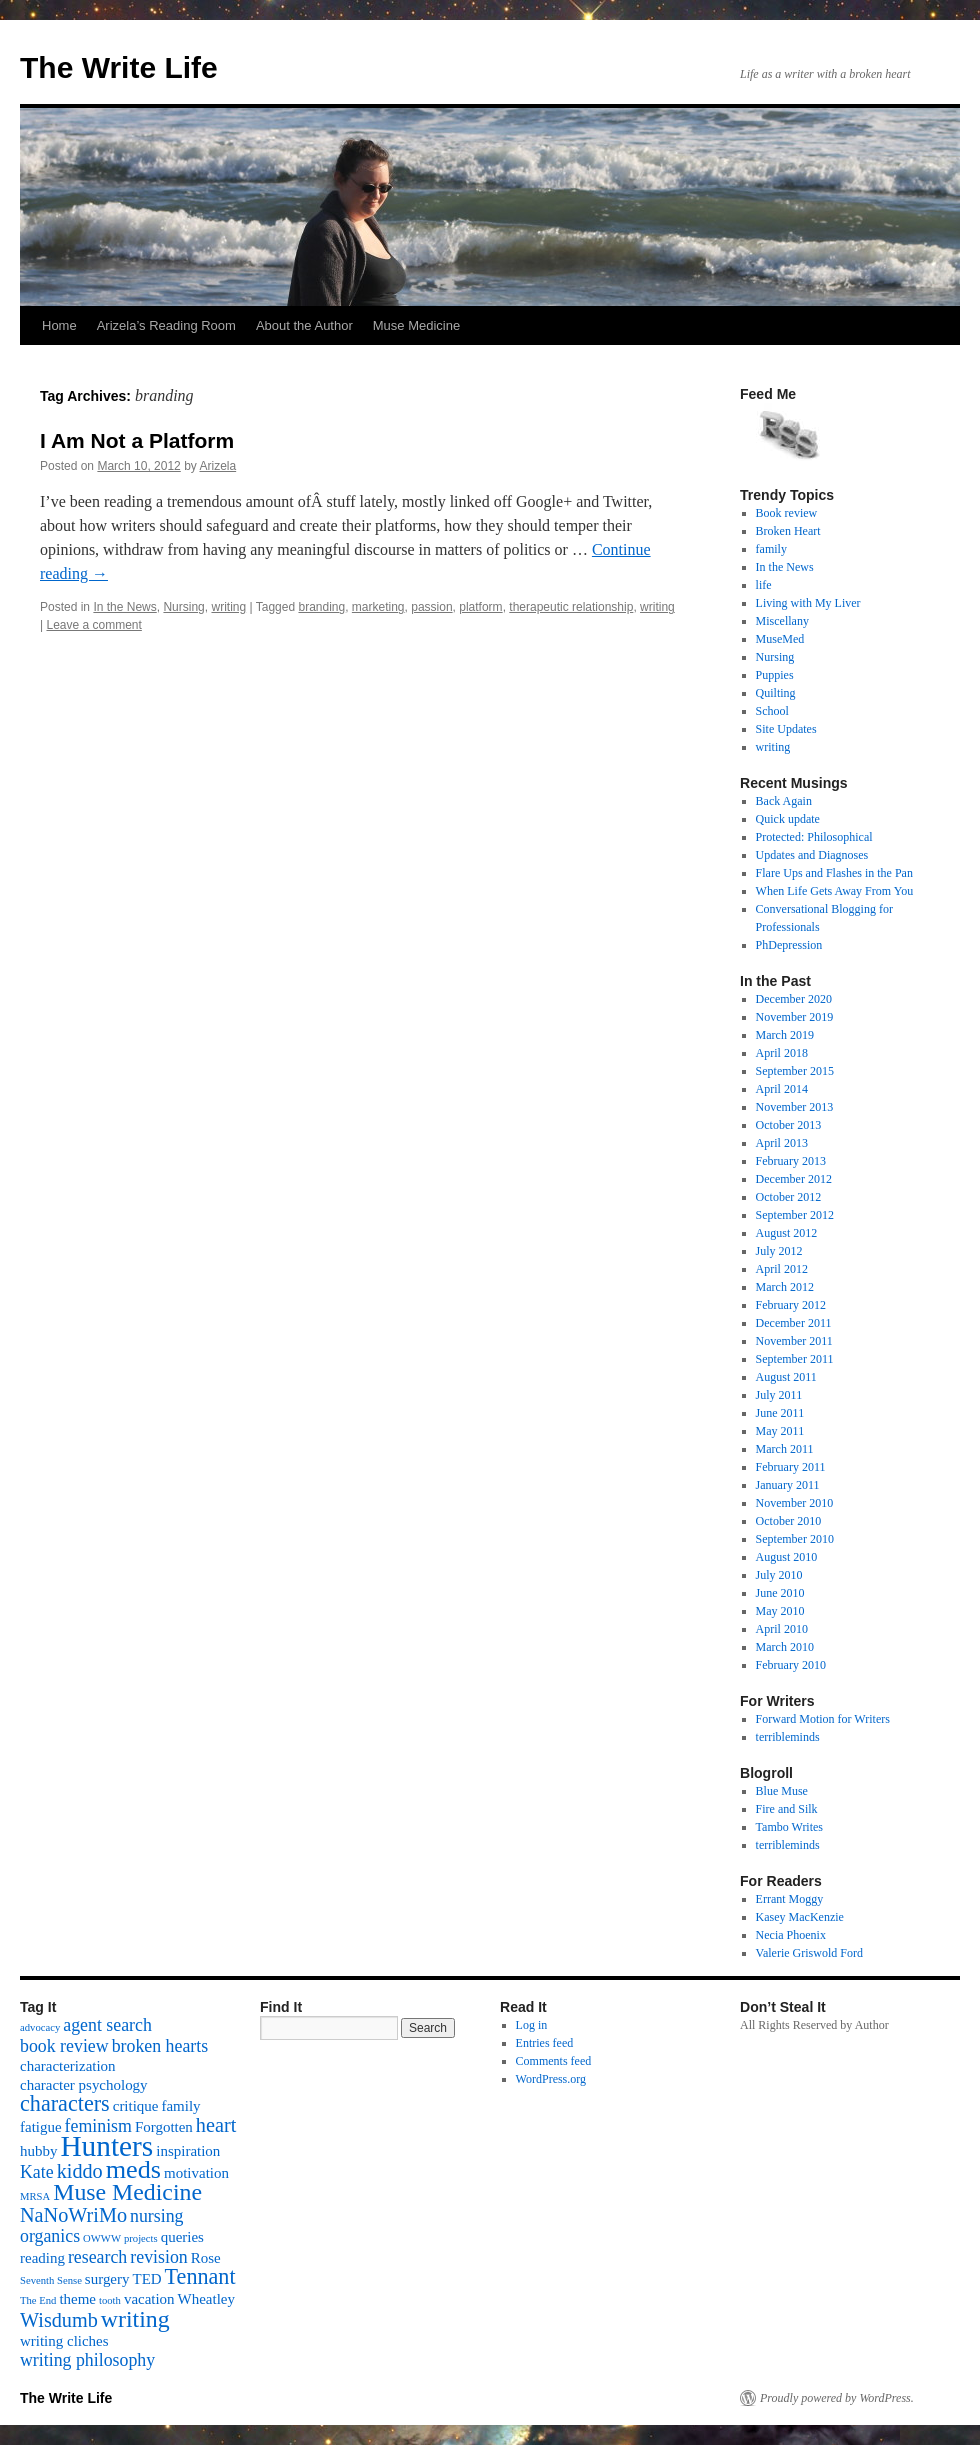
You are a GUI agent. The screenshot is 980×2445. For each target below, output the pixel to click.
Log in (532, 2025)
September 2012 (795, 1215)
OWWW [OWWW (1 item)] (102, 2238)
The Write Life (119, 67)
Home (59, 325)
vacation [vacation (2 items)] (149, 2299)
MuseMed (780, 639)
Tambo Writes (789, 1827)
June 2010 (780, 1593)
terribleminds (788, 1737)
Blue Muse (782, 1791)
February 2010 (791, 1665)
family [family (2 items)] (180, 2106)
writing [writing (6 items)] (135, 2319)
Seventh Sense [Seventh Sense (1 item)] (51, 2280)
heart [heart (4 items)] (216, 2125)
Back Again (784, 801)
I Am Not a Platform (137, 440)
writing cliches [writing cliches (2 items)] (64, 2341)
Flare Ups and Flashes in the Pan (834, 873)
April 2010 (782, 1629)
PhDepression (789, 945)
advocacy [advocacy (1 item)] (40, 2027)
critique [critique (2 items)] (136, 2106)
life (764, 585)
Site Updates (786, 729)
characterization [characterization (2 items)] (68, 2066)
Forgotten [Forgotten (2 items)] (164, 2127)
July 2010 (779, 1575)
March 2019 (785, 1035)
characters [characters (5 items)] (65, 2103)
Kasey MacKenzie (800, 1917)
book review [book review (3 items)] (64, 2046)
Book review (787, 513)
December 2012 (794, 1179)
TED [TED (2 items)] (146, 2279)
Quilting (776, 693)
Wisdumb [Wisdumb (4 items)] (59, 2320)
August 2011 (786, 1377)
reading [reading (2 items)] (42, 2258)
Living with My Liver (808, 603)
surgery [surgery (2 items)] (107, 2279)
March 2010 (785, 1647)
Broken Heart (788, 531)
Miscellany (782, 621)
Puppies (775, 675)
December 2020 (794, 999)
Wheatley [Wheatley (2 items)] (206, 2299)
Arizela (217, 466)
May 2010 (780, 1611)
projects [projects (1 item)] (141, 2238)
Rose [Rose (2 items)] (206, 2258)
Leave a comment (93, 625)
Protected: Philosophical (814, 837)
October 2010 (789, 1521)
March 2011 (785, 1449)
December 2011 (794, 1323)
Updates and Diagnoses (812, 855)
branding (321, 607)
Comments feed (554, 2061)
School (772, 711)
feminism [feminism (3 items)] (98, 2126)
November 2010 (795, 1503)
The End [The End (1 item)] (38, 2300)
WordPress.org (551, 2079)
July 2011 (779, 1395)
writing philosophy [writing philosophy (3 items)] (87, 2360)
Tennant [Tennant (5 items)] (200, 2276)
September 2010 (795, 1539)
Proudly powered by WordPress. (837, 2398)
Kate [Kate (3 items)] (37, 2172)
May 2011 (780, 1431)
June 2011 (780, 1413)
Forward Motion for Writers (823, 1719)
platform (480, 607)
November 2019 (795, 1017)
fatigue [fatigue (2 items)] (41, 2127)
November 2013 (795, 1107)
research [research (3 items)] (97, 2257)
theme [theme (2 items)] (77, 2299)
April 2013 (782, 1143)
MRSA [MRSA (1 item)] (35, 2196)
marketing (378, 607)
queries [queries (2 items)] (182, 2237)
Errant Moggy (790, 1899)
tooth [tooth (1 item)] (110, 2300)
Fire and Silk (787, 1809)
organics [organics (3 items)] (50, 2236)
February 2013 (791, 1161)
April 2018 (782, 1053)
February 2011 (791, 1467)
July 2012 (779, 1251)
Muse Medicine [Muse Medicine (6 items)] (127, 2192)
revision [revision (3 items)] (158, 2257)
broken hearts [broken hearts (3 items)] (160, 2046)
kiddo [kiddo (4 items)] (80, 2171)
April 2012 (782, 1269)
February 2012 (791, 1305)
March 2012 (785, 1287)
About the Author (304, 325)
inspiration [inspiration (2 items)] (188, 2151)
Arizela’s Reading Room (166, 325)
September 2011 (795, 1359)
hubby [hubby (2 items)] (38, 2151)
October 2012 (789, 1197)
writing (228, 607)
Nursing (183, 607)
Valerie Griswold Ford (809, 1953)
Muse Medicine (416, 325)
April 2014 (782, 1089)
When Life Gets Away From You (835, 891)
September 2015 (795, 1071)
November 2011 (794, 1341)
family (771, 549)
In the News (124, 607)
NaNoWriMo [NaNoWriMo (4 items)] (73, 2215)
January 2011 (788, 1485)
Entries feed (545, 2043)
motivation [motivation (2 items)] (196, 2173)
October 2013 (789, 1125)
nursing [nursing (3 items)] (157, 2216)
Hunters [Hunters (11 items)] (106, 2146)
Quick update (788, 819)
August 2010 (787, 1557)
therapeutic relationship (571, 607)
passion (431, 607)
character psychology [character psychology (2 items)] (84, 2085)
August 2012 (787, 1233)
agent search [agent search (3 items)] (107, 2025)
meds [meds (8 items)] (133, 2169)
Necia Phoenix (791, 1935)
